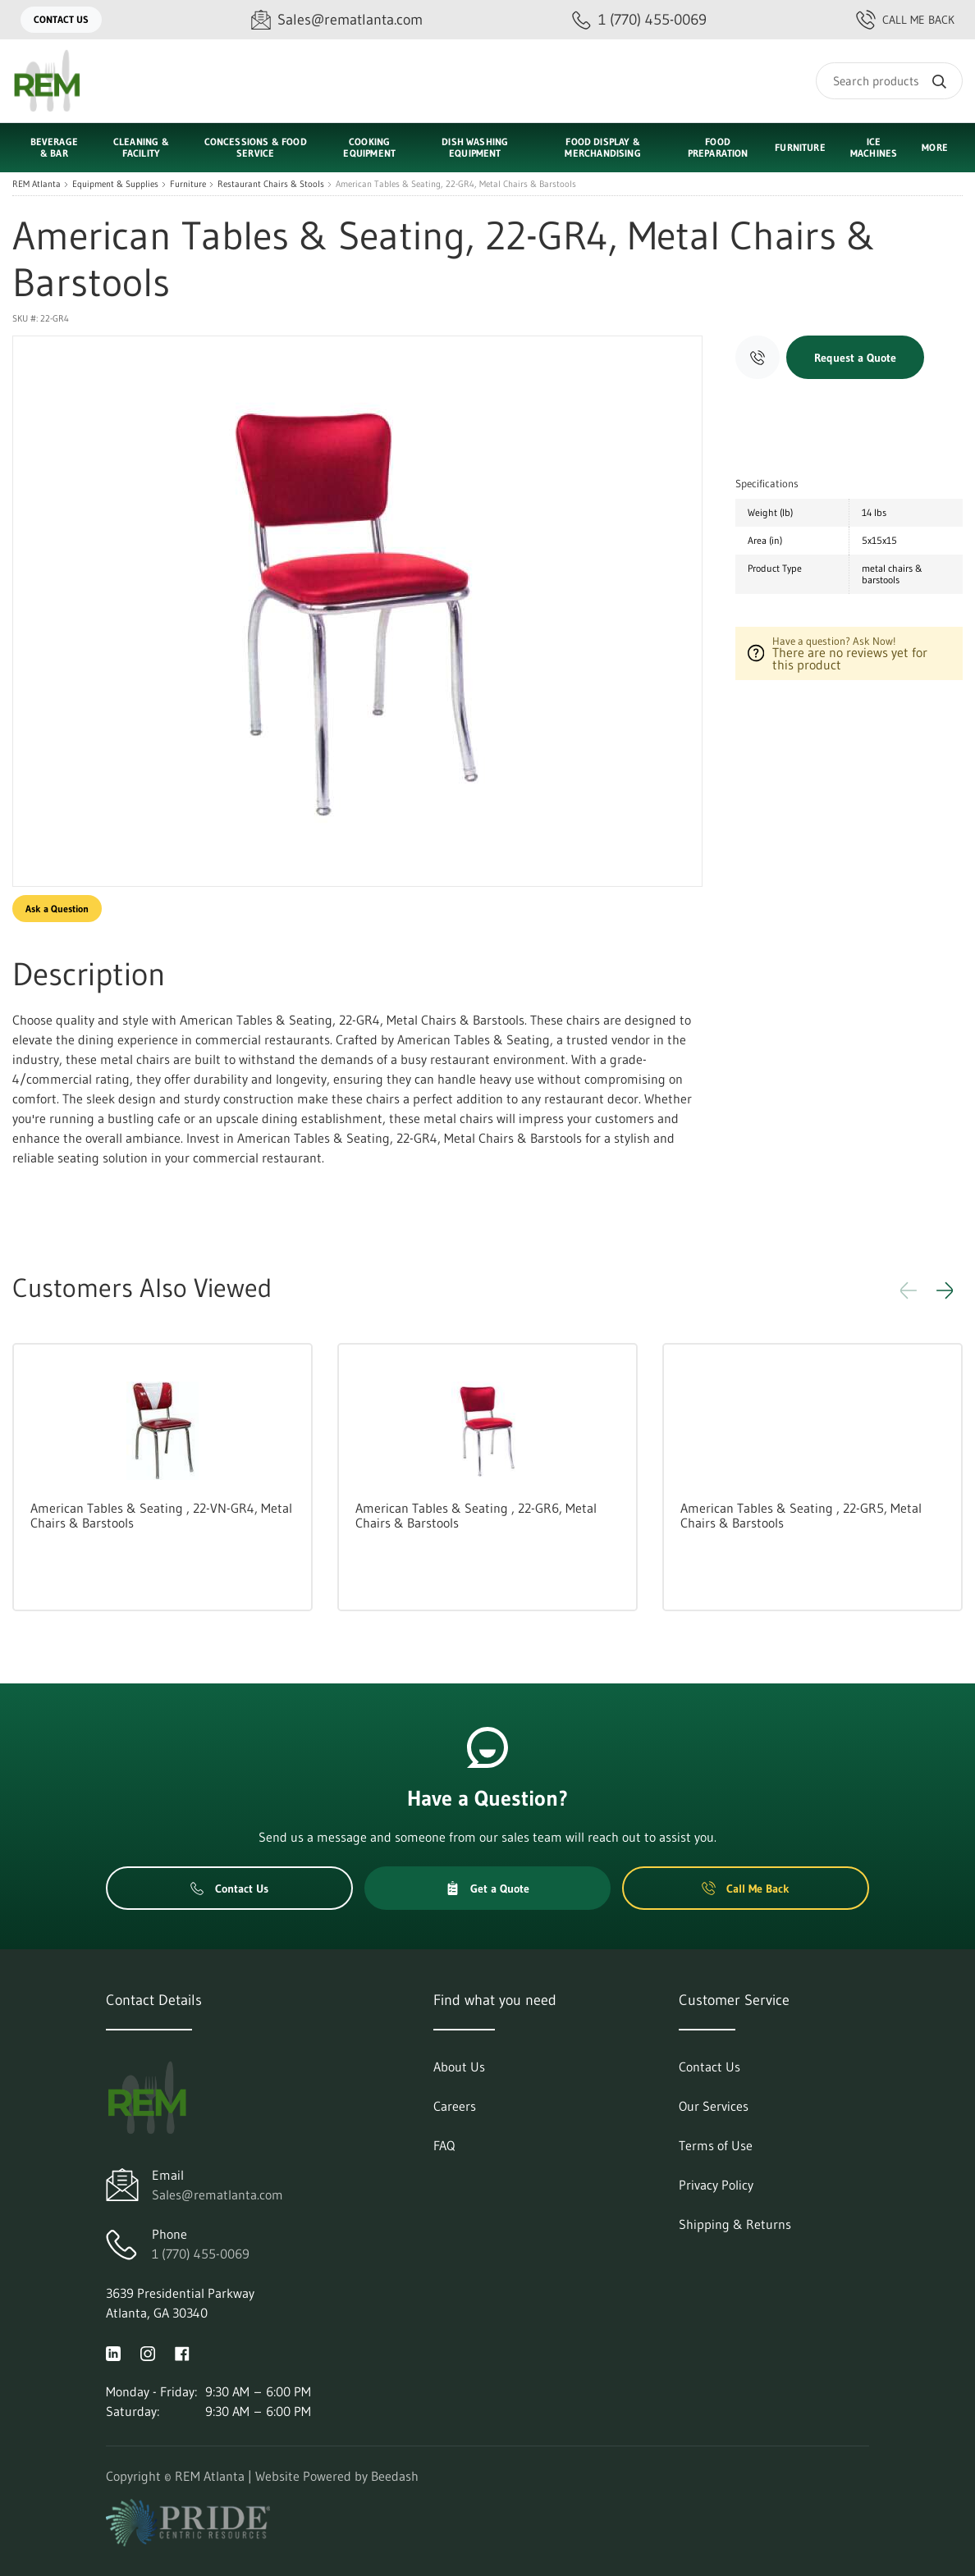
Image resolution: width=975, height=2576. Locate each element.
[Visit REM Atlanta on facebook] (182, 2352)
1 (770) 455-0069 (200, 2253)
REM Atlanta (36, 184)
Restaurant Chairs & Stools (270, 184)
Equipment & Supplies (115, 184)
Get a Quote (487, 1888)
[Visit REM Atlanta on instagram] (147, 2352)
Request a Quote (855, 357)
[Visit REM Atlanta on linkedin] (113, 2352)
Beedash (395, 2476)
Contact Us (61, 19)
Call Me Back (905, 20)
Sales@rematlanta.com (217, 2194)
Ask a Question (57, 908)
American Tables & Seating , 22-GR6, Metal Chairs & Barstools (476, 1515)
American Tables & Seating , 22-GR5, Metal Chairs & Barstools (801, 1515)
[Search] (889, 80)
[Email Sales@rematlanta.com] (337, 20)
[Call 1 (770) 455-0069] (639, 20)
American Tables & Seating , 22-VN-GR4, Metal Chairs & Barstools (161, 1515)
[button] (945, 1290)
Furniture (188, 184)
